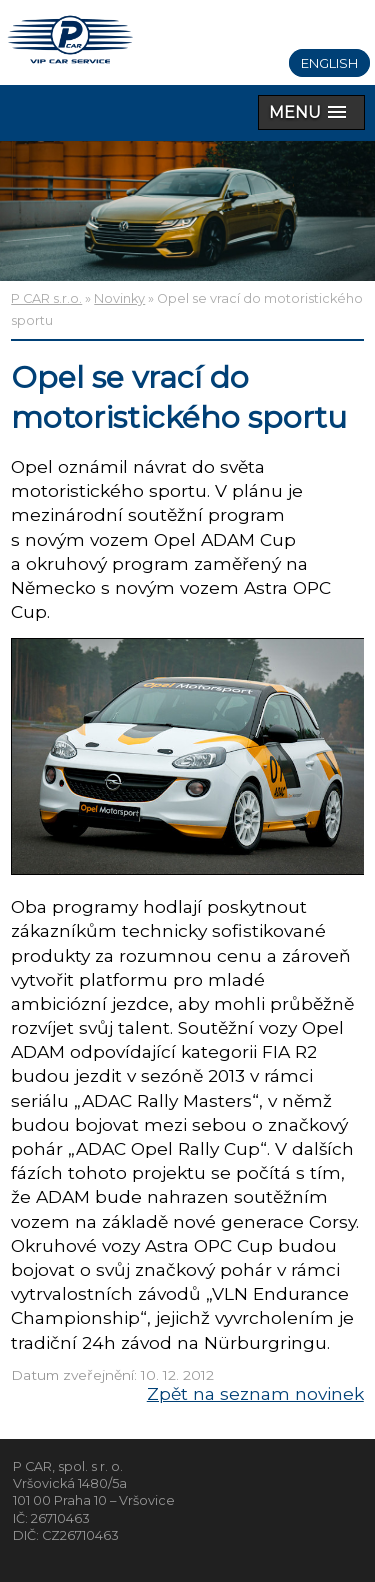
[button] (311, 112)
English (329, 63)
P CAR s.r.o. (46, 298)
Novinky (119, 298)
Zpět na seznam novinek (255, 1393)
